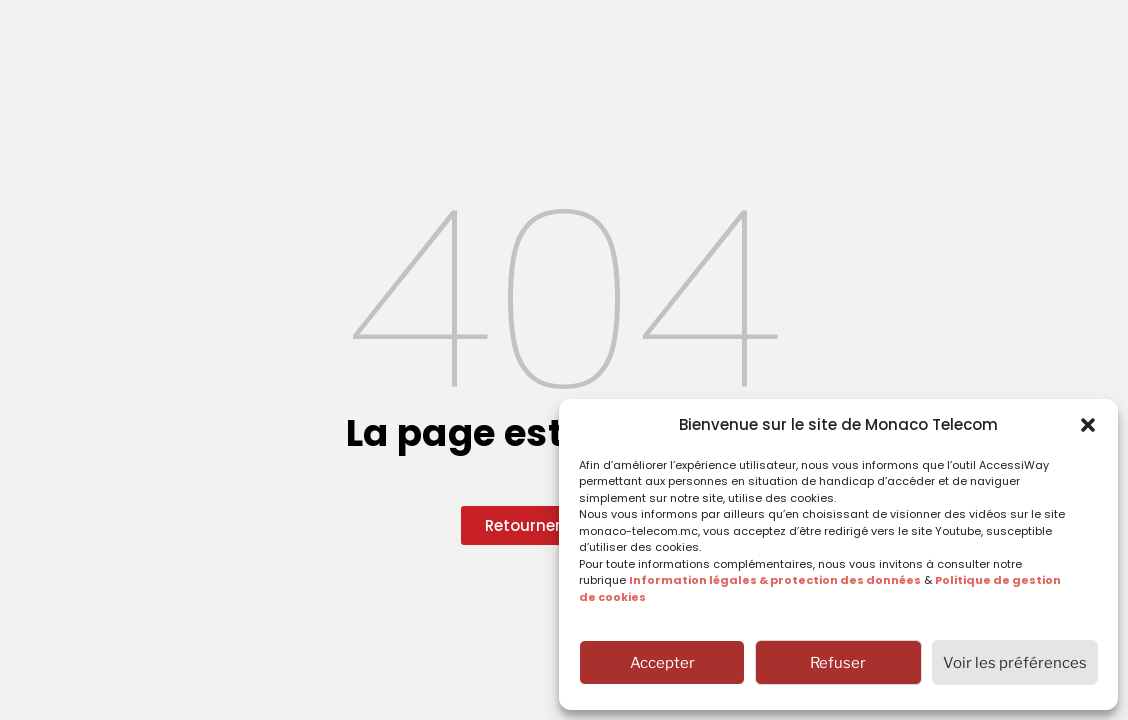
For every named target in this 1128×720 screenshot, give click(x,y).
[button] (1088, 425)
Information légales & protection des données (775, 580)
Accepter (662, 663)
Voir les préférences (1015, 663)
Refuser (838, 663)
